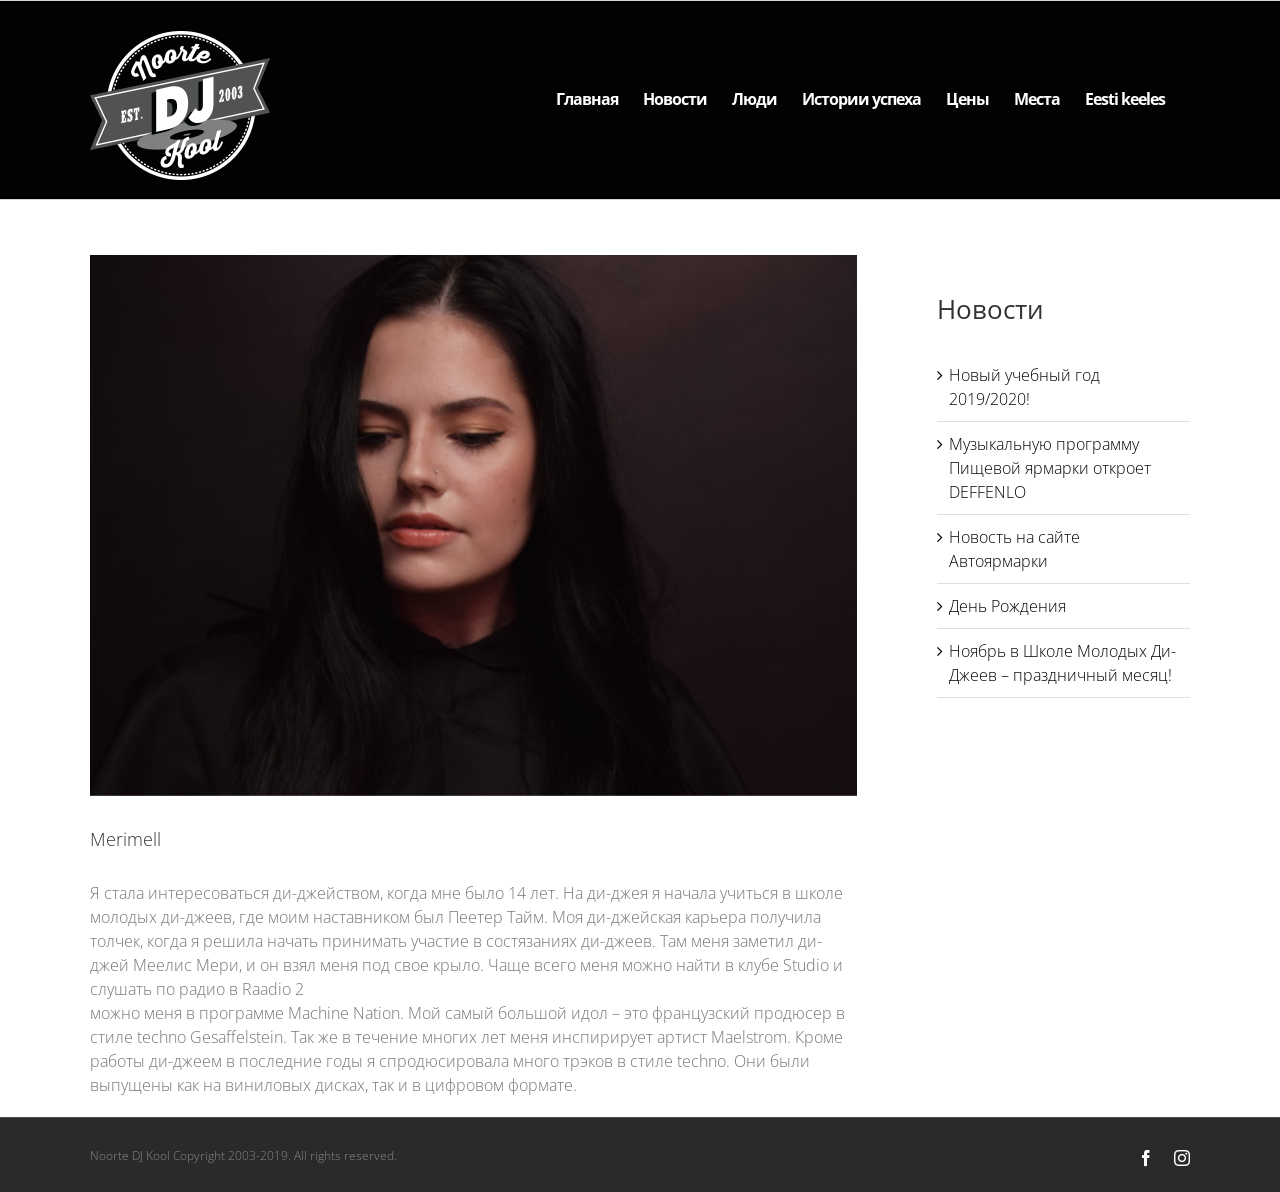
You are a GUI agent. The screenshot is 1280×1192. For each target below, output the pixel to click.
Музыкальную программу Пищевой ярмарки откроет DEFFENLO (1050, 468)
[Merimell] (473, 525)
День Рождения (1007, 606)
